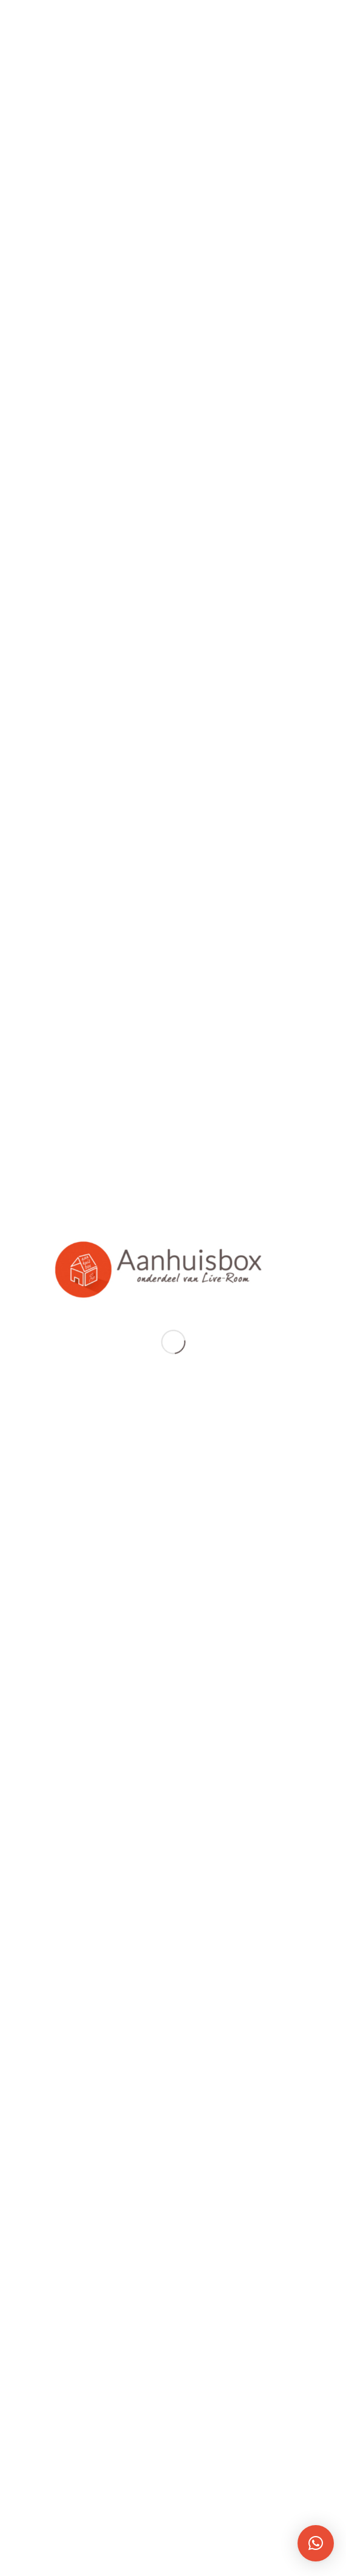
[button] (316, 2543)
